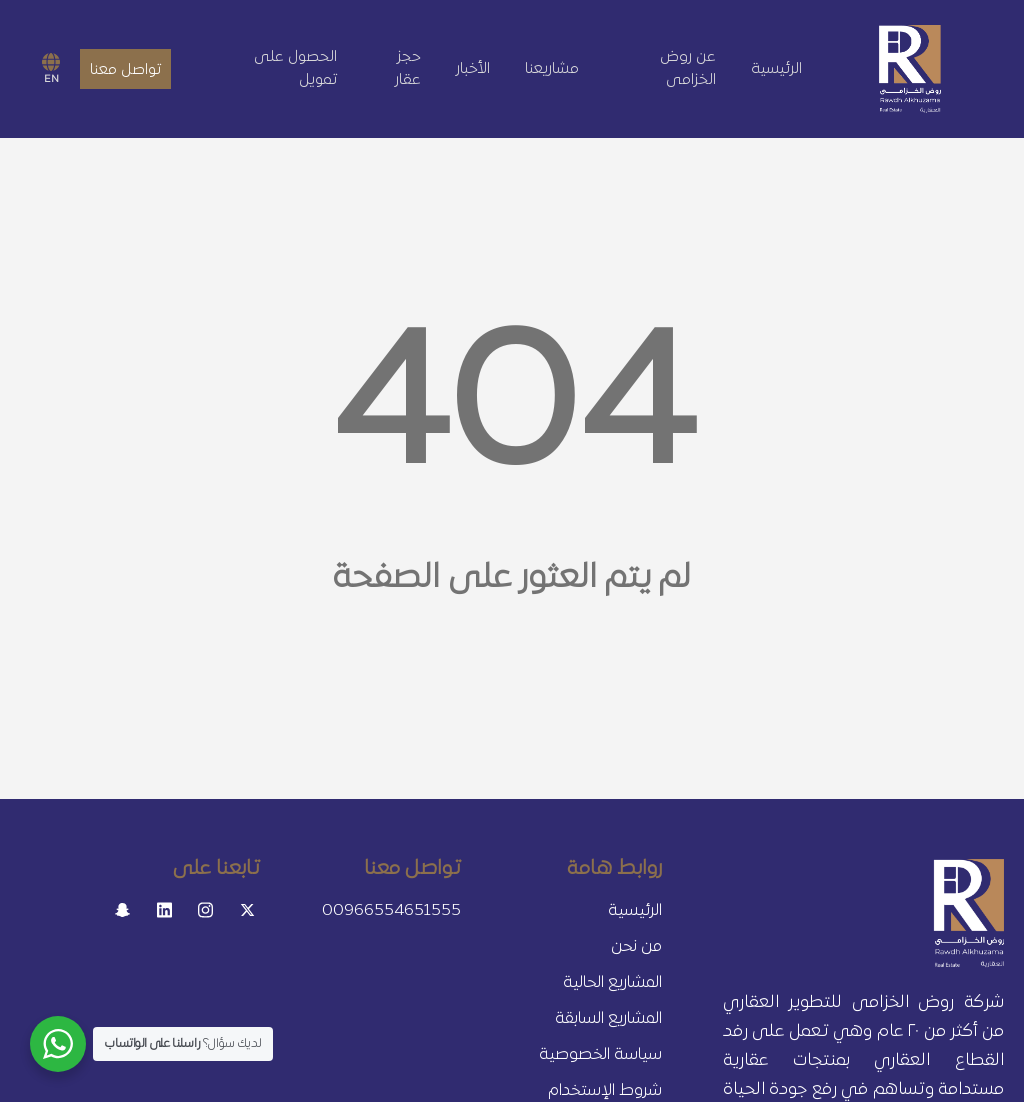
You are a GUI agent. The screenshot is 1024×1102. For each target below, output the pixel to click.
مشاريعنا (552, 69)
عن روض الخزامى (688, 68)
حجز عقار (408, 68)
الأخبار (473, 69)
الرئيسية (776, 69)
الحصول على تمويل (295, 68)
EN (51, 68)
